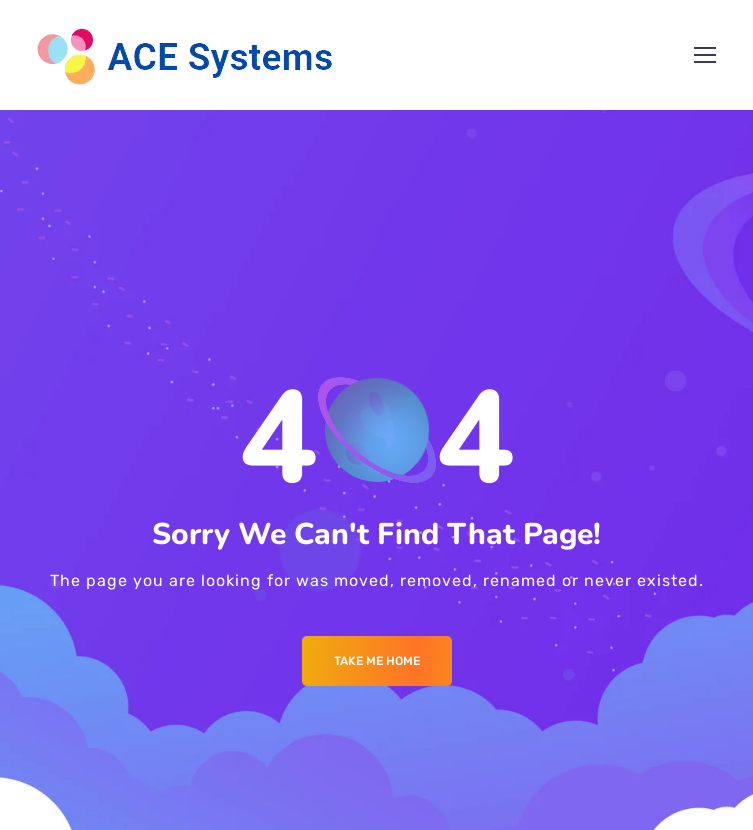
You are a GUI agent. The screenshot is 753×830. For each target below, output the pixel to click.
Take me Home (377, 661)
